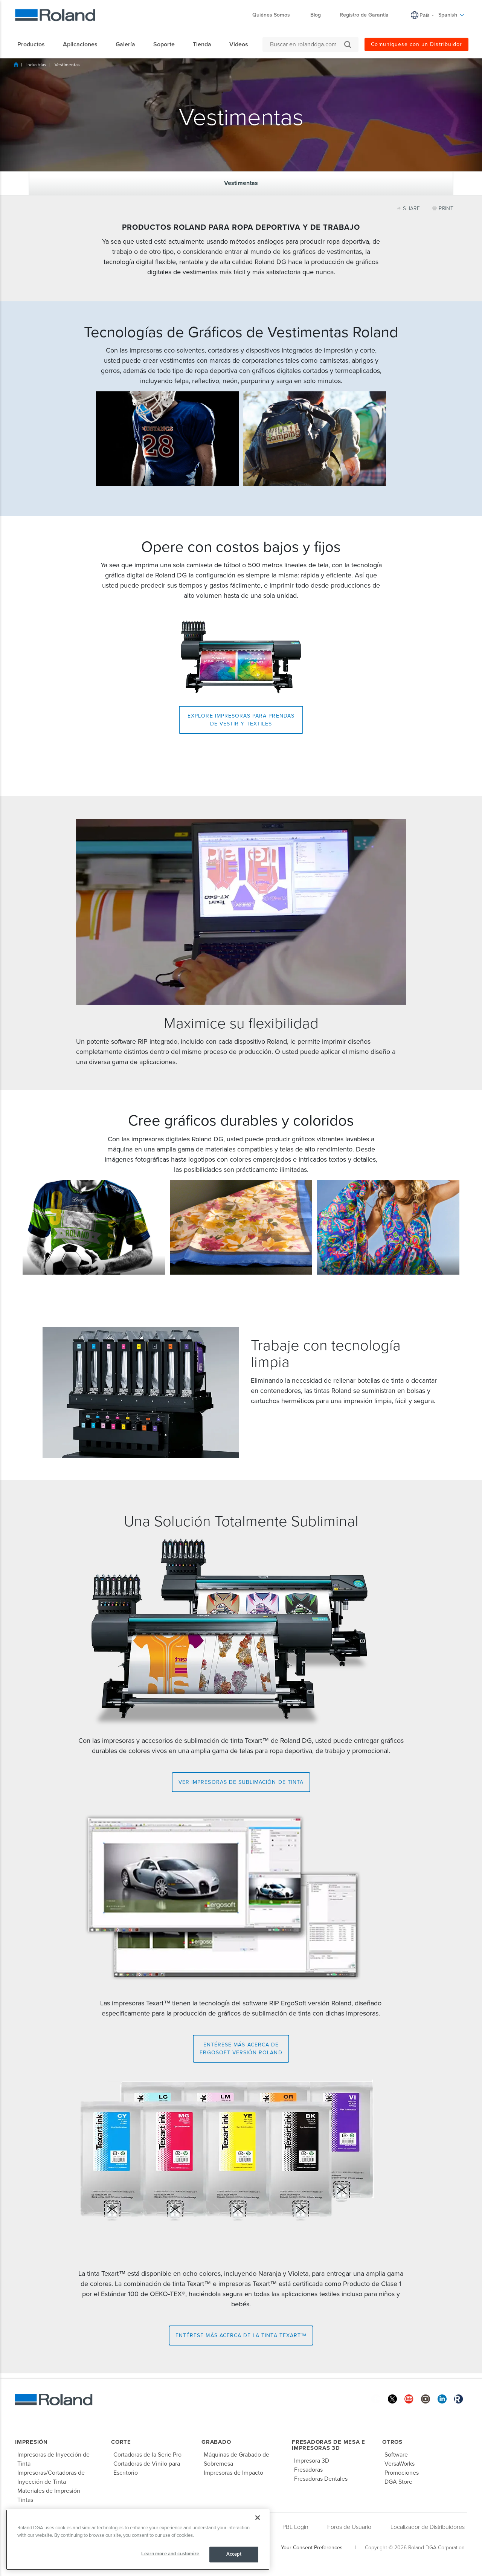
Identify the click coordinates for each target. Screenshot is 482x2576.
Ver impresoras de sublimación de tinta (241, 1782)
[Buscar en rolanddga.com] (306, 44)
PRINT (442, 208)
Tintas (25, 2500)
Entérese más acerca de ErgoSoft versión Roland (241, 2049)
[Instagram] (425, 2398)
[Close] (257, 2517)
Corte (121, 2442)
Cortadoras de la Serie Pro (147, 2454)
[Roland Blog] (458, 2398)
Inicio (16, 64)
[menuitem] (35, 44)
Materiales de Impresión (48, 2491)
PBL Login (295, 2527)
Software (396, 2454)
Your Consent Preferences (312, 2547)
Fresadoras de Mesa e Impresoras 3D (328, 2445)
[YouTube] (408, 2398)
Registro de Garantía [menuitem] (364, 15)
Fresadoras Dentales (321, 2479)
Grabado (216, 2442)
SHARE (409, 208)
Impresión (31, 2442)
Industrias (36, 64)
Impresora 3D (311, 2461)
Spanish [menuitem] (451, 15)
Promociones (401, 2473)
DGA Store (398, 2482)
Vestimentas (67, 64)
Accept (234, 2554)
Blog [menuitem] (315, 15)
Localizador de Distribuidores (427, 2527)
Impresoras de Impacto (233, 2473)
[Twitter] (392, 2398)
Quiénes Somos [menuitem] (274, 15)
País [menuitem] (424, 15)
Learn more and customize (170, 2554)
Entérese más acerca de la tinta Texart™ (241, 2335)
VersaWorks (399, 2464)
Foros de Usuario (349, 2527)
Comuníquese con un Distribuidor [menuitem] (416, 44)
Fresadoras (308, 2470)
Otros (392, 2442)
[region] (138, 2539)
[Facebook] (375, 2398)
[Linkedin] (442, 2398)
